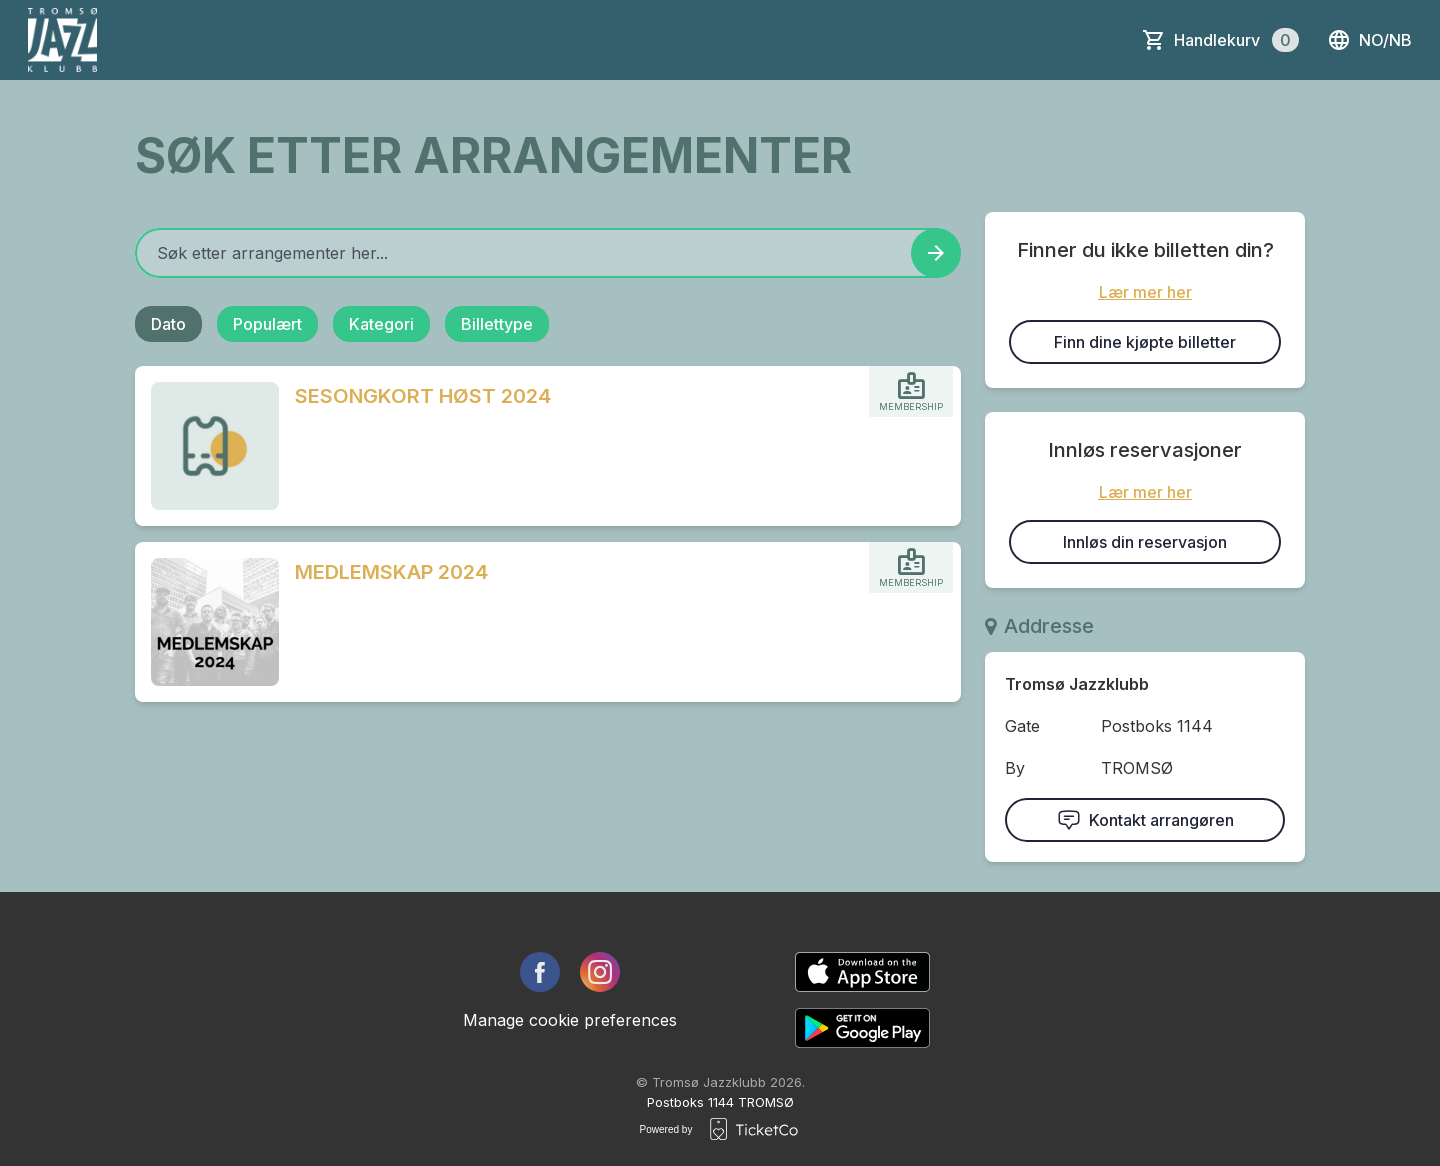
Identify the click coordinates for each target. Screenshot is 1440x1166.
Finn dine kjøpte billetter (1145, 342)
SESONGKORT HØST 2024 (423, 396)
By (1015, 768)
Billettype (497, 324)
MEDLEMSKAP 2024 (391, 572)
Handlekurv (1236, 40)
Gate (1022, 726)
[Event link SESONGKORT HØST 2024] (207, 446)
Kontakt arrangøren (1145, 820)
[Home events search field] (548, 253)
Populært (267, 324)
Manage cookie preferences (570, 1020)
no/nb (1369, 40)
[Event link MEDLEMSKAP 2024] (207, 622)
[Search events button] (936, 253)
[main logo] (62, 40)
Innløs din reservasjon (1145, 542)
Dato (168, 324)
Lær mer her (1145, 292)
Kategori (381, 324)
